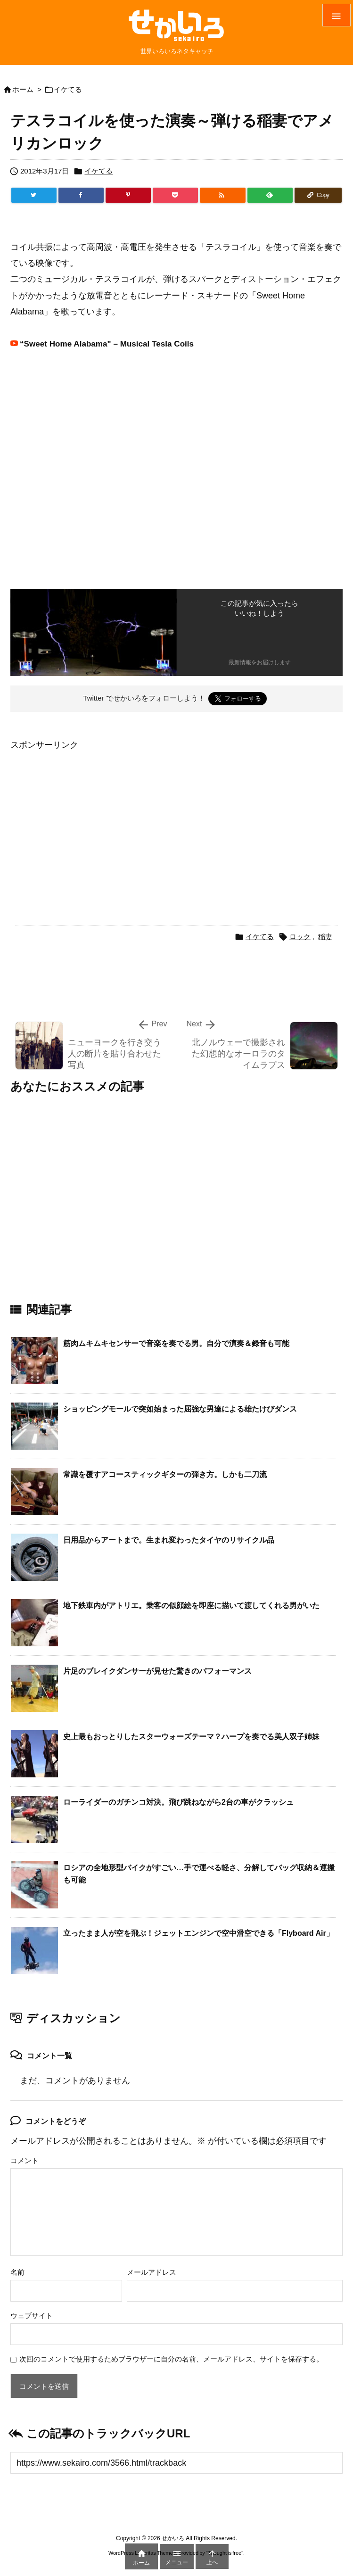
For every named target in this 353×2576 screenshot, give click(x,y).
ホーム (22, 89)
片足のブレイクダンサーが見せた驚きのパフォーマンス (157, 1671)
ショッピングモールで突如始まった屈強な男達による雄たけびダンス (180, 1409)
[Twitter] (34, 195)
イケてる (68, 89)
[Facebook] (81, 195)
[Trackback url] (176, 2463)
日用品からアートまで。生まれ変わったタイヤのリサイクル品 (168, 1540)
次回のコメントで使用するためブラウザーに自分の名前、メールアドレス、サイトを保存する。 (171, 2359)
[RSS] (222, 195)
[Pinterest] (128, 195)
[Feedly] (270, 195)
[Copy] (318, 195)
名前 (17, 2272)
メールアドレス (151, 2272)
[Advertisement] (89, 819)
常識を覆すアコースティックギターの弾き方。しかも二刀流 (165, 1474)
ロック (300, 937)
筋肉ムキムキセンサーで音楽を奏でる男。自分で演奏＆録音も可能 (176, 1343)
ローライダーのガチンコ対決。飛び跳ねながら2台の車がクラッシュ (178, 1802)
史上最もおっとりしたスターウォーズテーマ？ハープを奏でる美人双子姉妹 (191, 1737)
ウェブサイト (31, 2316)
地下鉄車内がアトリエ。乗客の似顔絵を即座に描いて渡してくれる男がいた (191, 1606)
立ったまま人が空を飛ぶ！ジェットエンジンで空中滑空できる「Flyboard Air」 (198, 1933)
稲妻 (325, 937)
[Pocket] (175, 195)
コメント (24, 2160)
